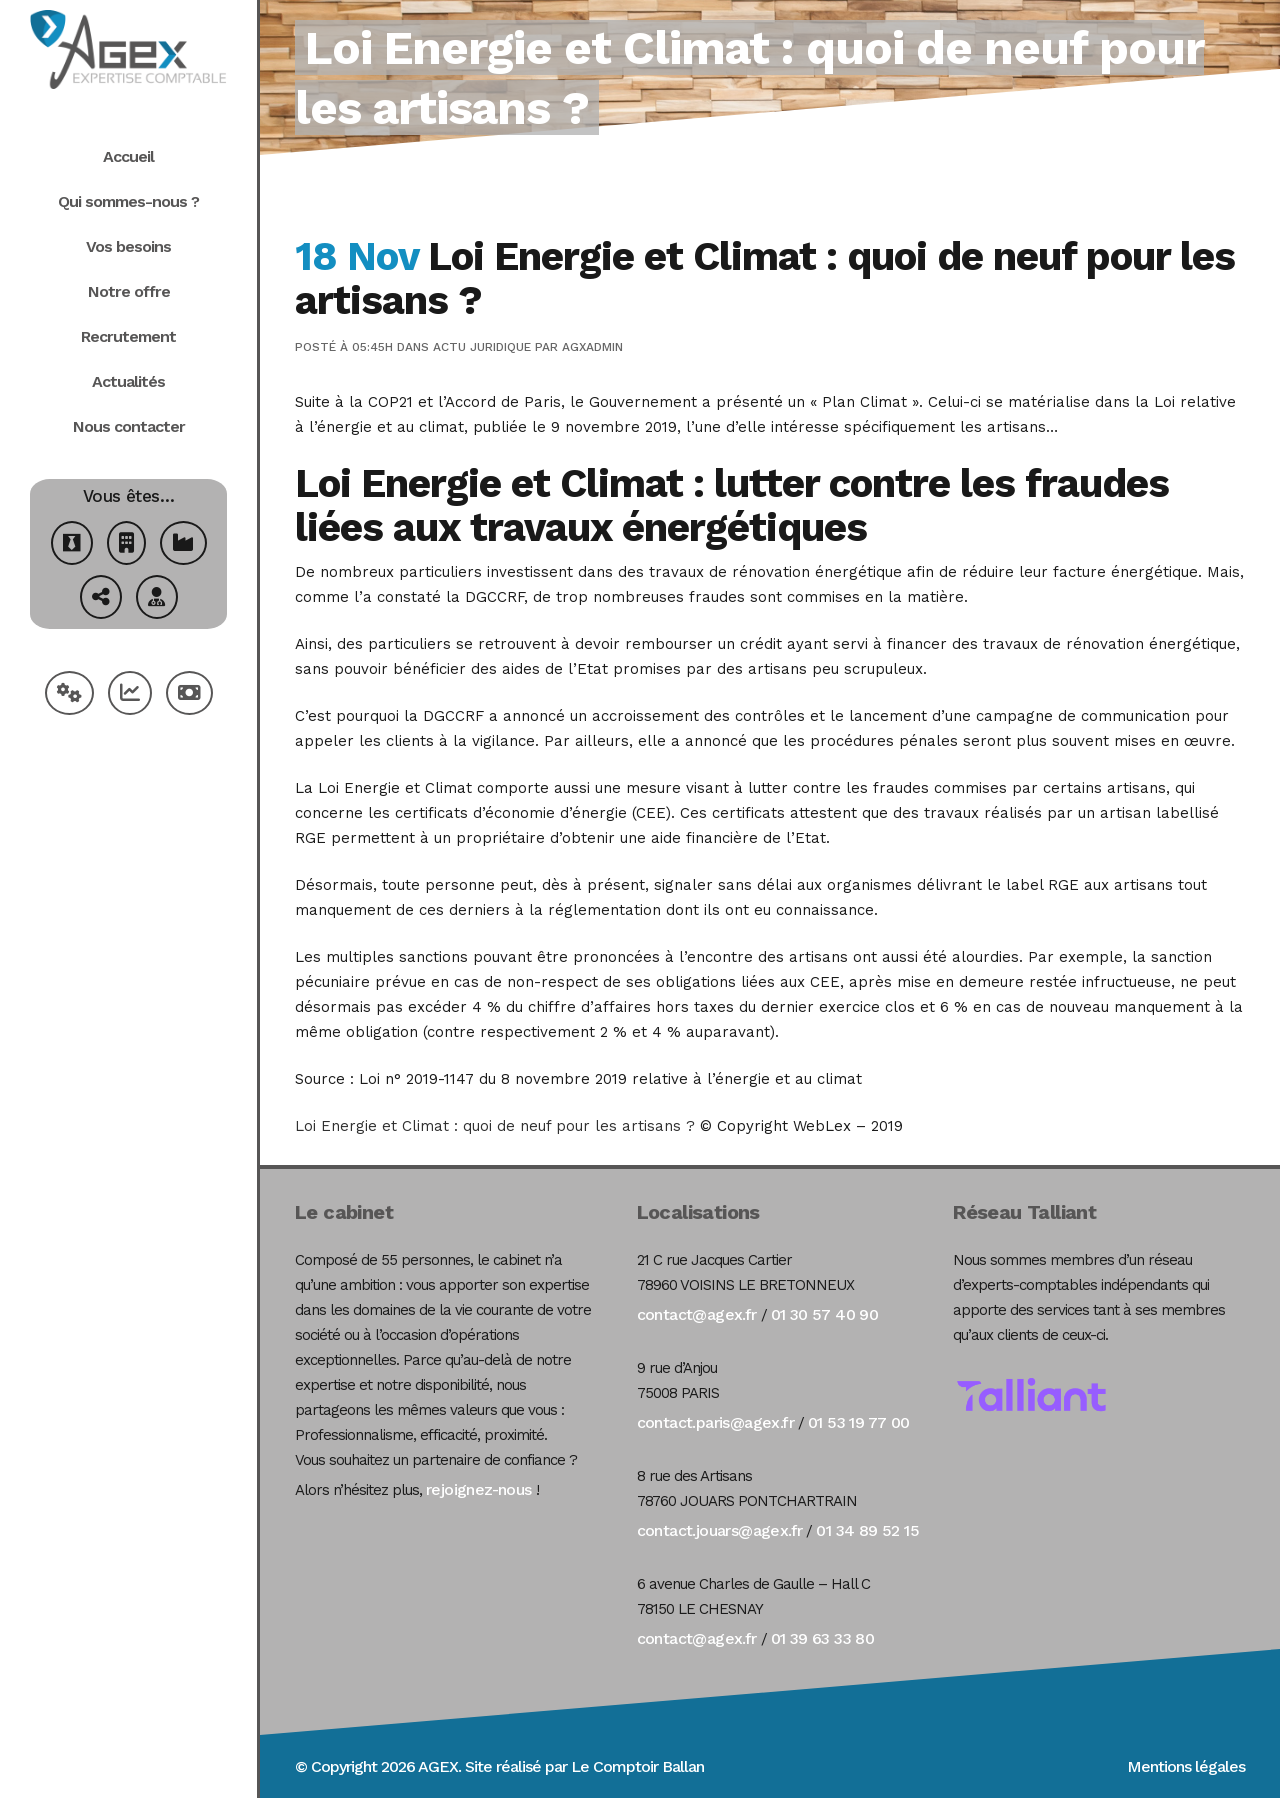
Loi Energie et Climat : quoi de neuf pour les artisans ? (495, 1126)
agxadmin (592, 347)
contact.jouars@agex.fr (720, 1530)
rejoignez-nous (479, 1489)
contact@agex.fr (697, 1314)
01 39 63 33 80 (823, 1638)
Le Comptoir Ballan (637, 1766)
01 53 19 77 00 (859, 1422)
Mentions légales (1186, 1766)
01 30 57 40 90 (825, 1314)
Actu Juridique (482, 347)
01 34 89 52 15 (867, 1530)
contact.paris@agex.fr (715, 1422)
